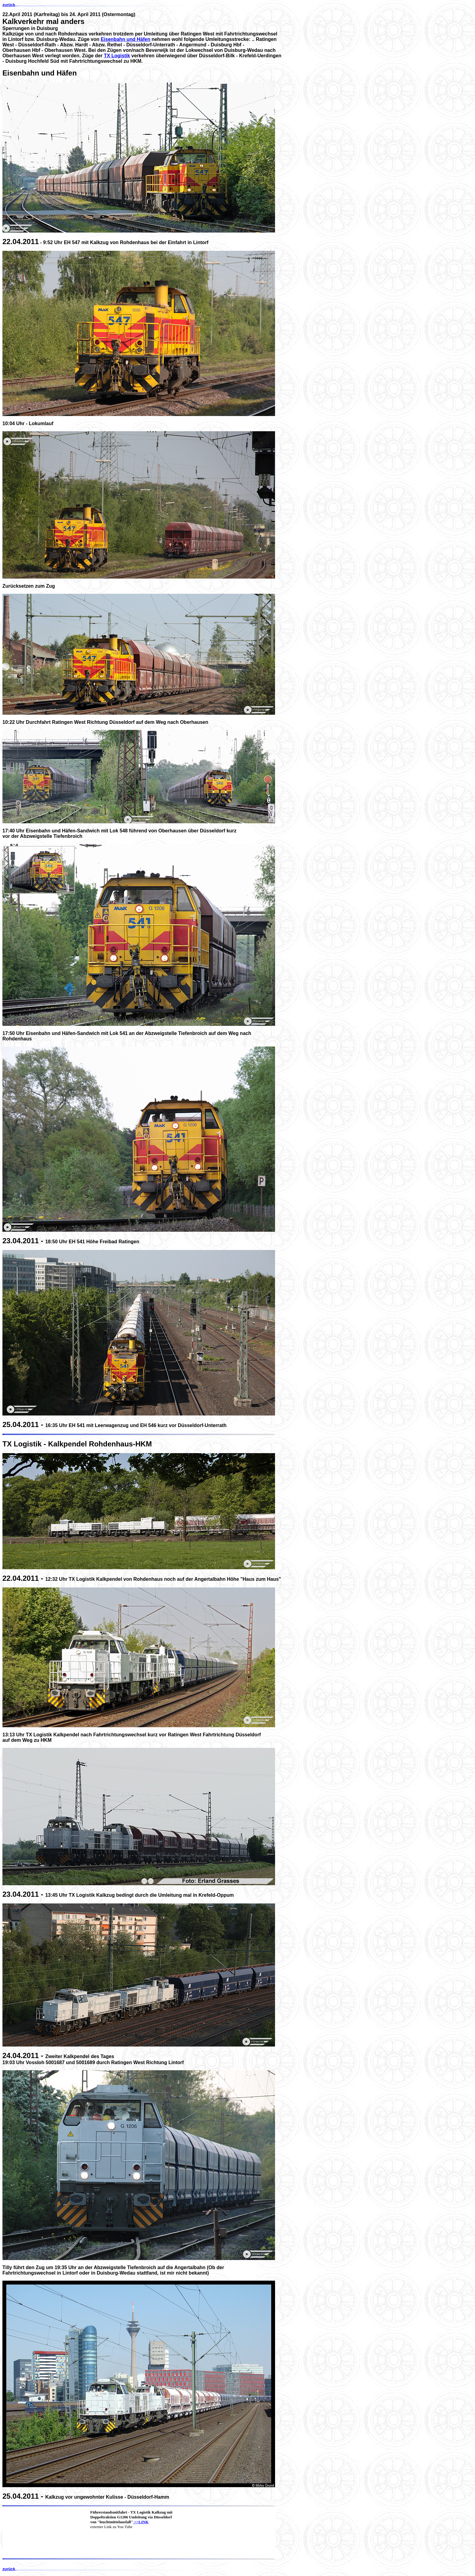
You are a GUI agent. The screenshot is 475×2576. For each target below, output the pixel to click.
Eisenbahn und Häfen (125, 39)
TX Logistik (117, 55)
